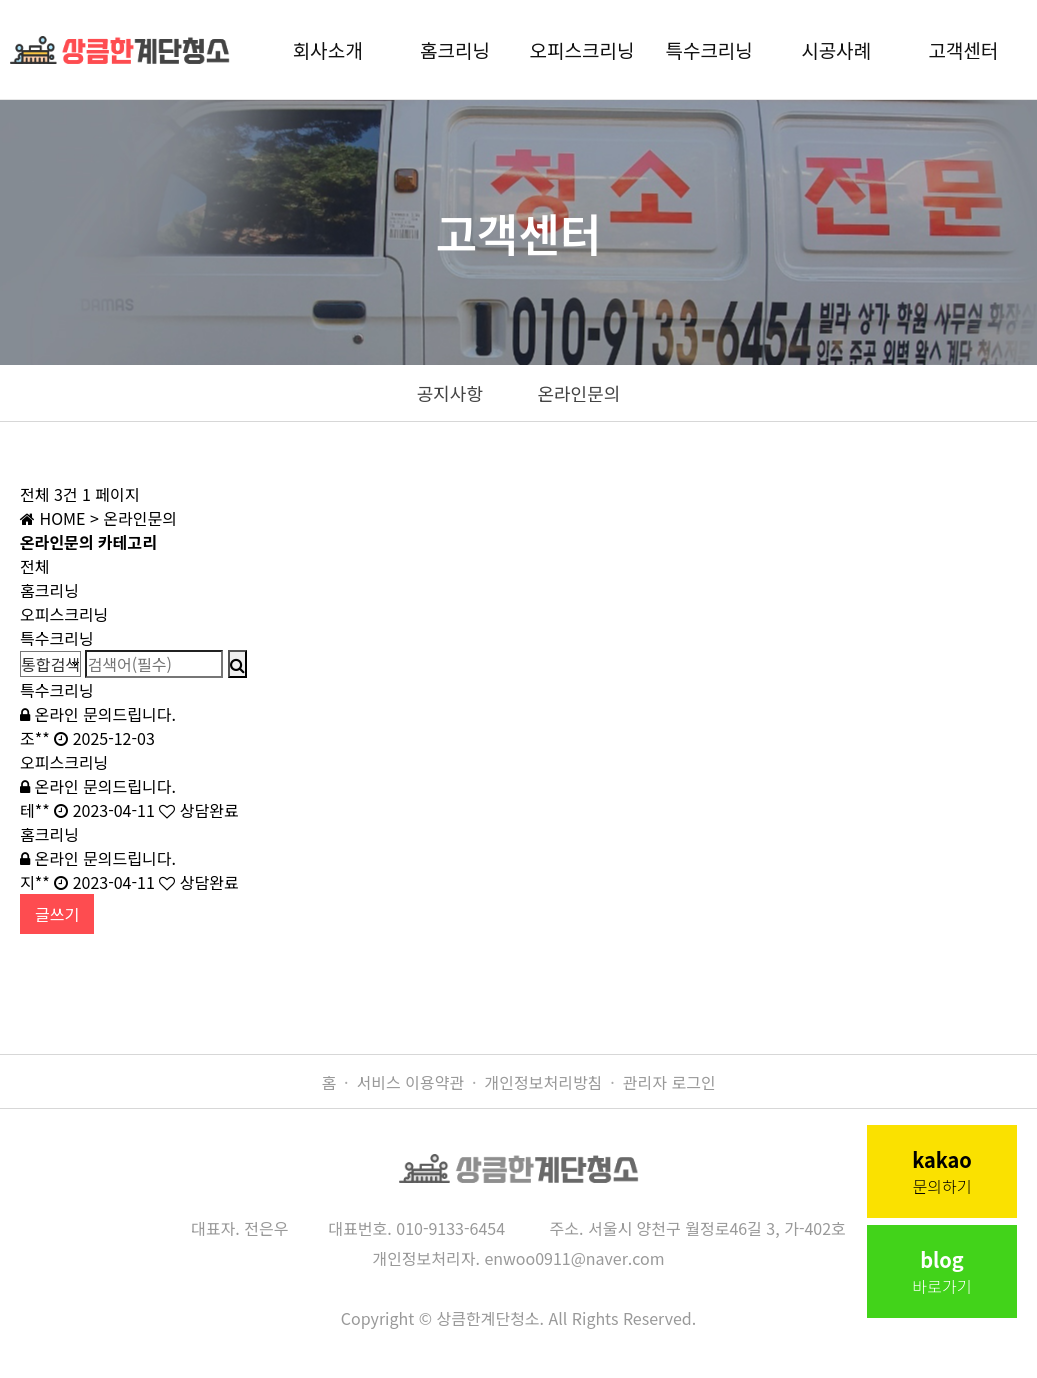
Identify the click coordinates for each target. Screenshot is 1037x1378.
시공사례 (836, 49)
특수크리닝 (708, 49)
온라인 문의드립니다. (98, 714)
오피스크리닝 (582, 49)
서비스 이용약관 (411, 1082)
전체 (34, 566)
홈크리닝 (455, 49)
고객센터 (963, 49)
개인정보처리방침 (544, 1082)
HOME (52, 518)
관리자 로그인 (669, 1082)
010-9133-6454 (450, 1228)
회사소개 (328, 49)
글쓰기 (57, 914)
